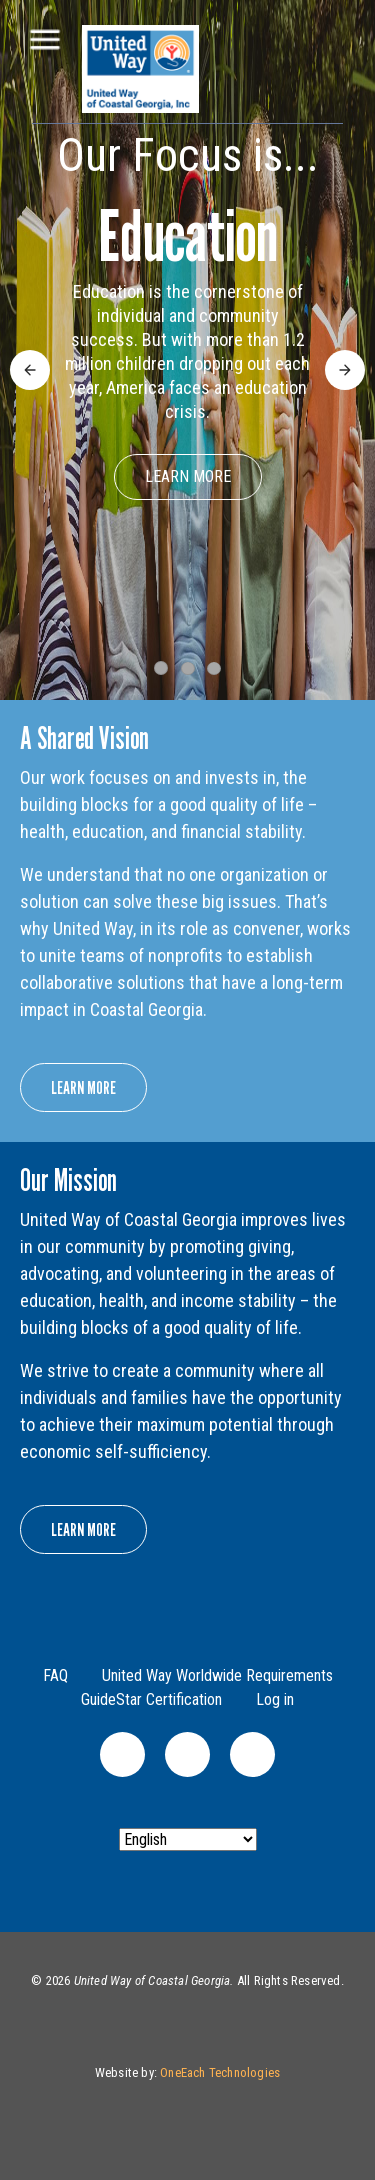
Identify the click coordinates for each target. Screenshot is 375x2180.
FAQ (55, 1675)
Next (341, 361)
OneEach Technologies (220, 2072)
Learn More (188, 476)
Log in (275, 1699)
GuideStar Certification (151, 1699)
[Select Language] (188, 1839)
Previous (30, 361)
